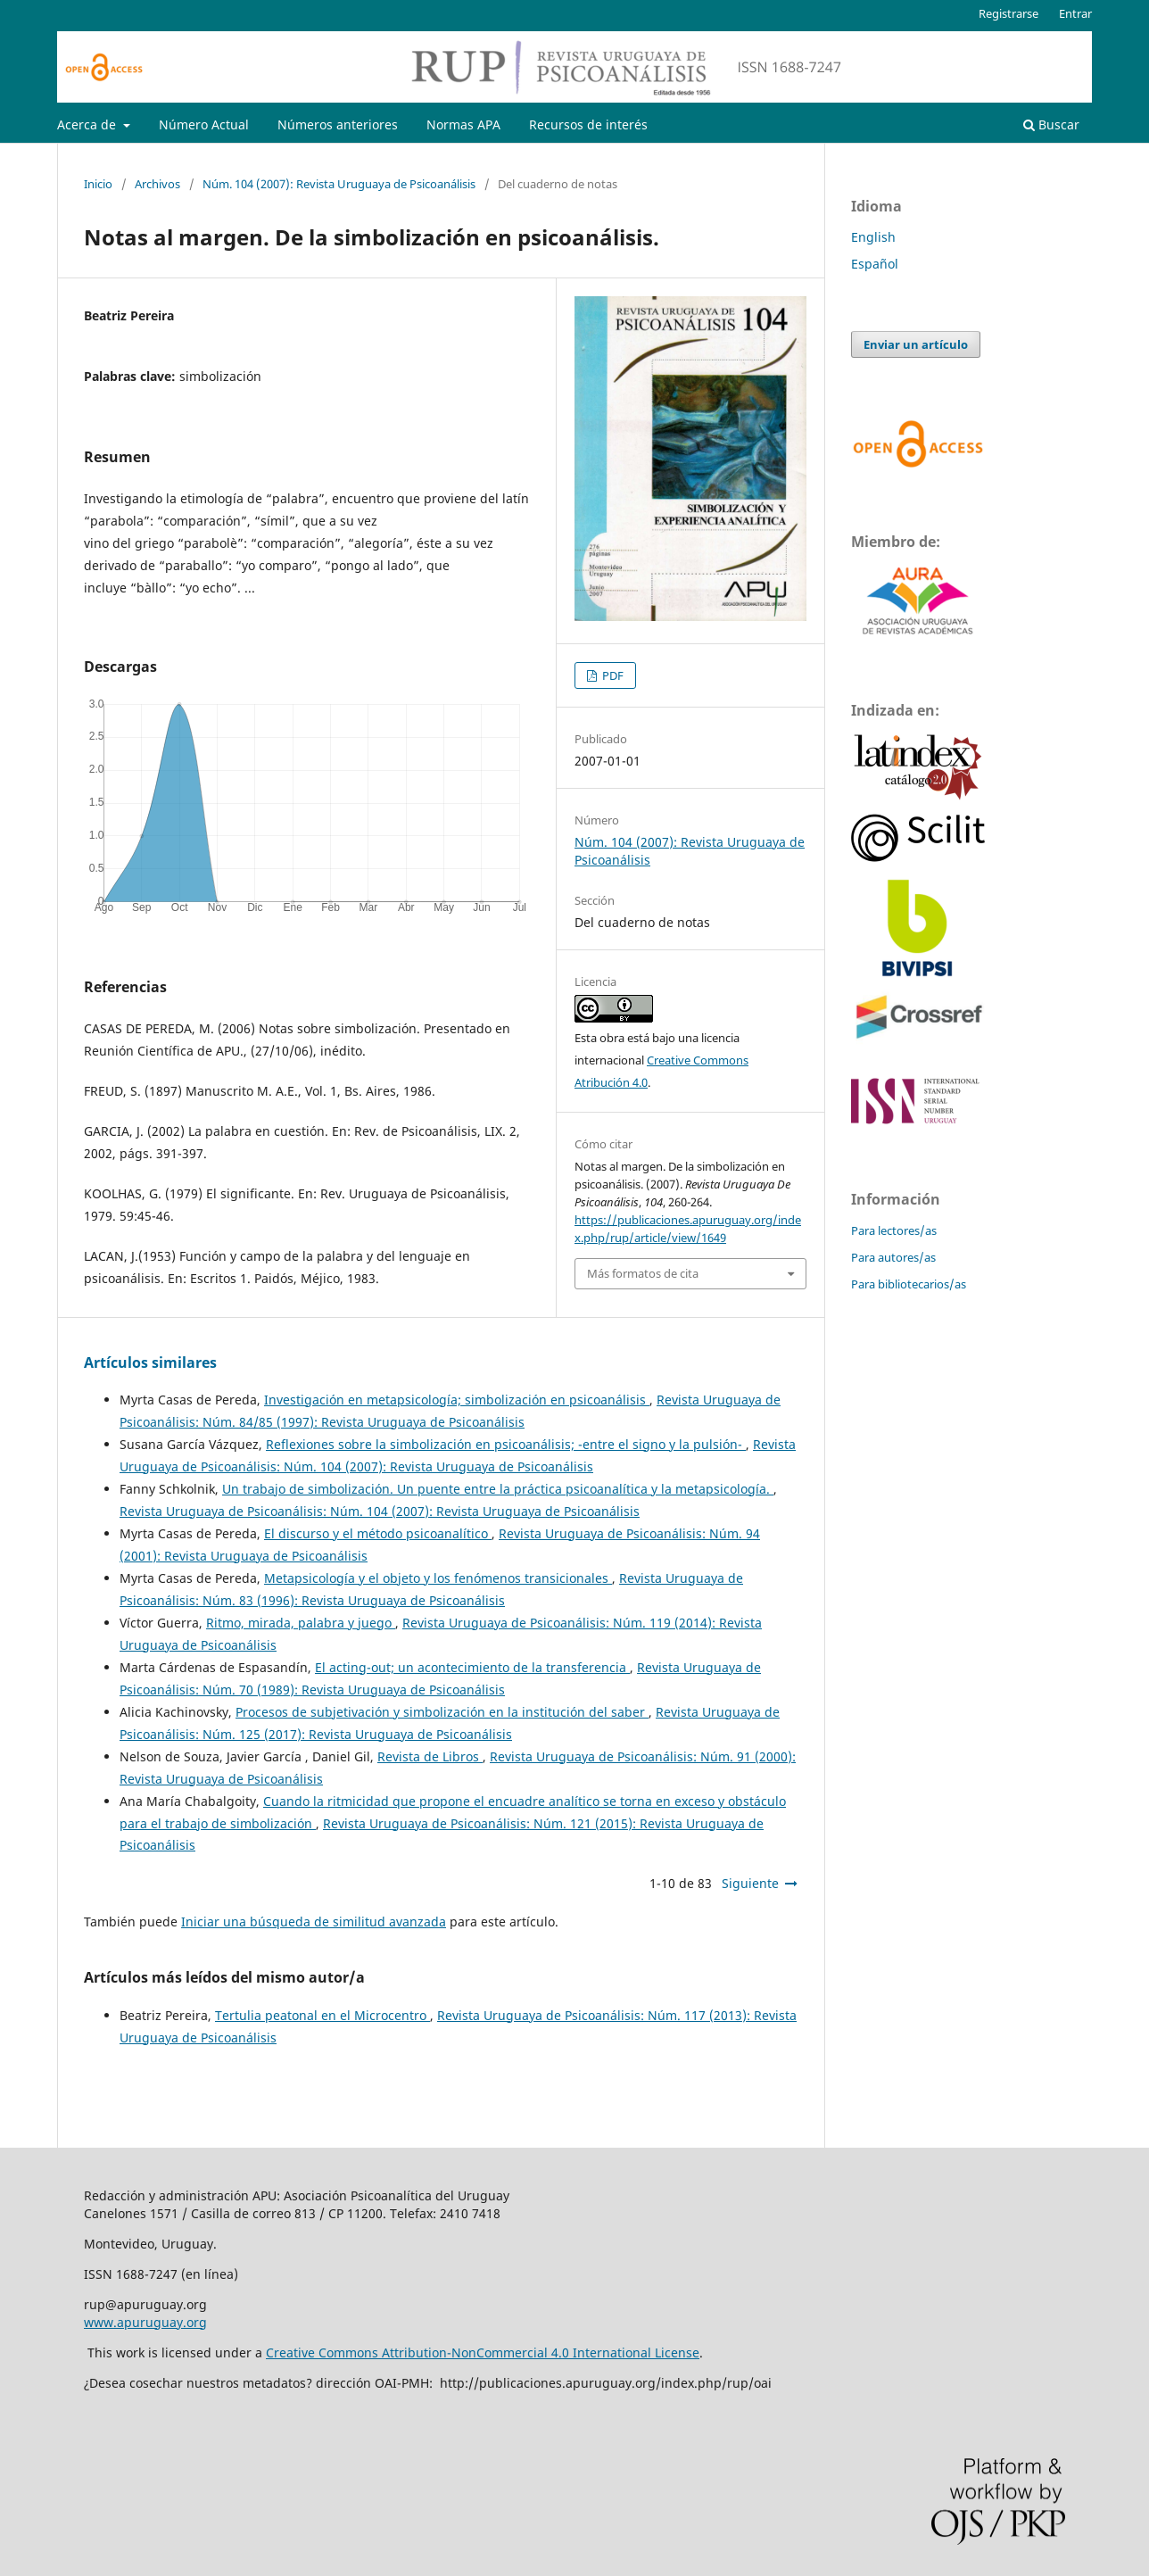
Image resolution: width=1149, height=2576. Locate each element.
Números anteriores (337, 124)
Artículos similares (150, 1362)
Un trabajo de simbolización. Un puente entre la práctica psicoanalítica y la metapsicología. (497, 1488)
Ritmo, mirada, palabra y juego (300, 1622)
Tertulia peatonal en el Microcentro (322, 2015)
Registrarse (1008, 13)
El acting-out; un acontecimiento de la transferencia (472, 1667)
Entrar (1075, 13)
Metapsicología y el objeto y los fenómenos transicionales (438, 1578)
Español (874, 263)
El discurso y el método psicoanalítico (378, 1533)
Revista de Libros (430, 1756)
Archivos (157, 184)
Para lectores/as (894, 1230)
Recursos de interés (588, 124)
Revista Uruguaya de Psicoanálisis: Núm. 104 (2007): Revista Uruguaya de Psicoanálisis (380, 1511)
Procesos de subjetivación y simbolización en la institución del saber (442, 1711)
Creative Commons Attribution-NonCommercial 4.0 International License (482, 2352)
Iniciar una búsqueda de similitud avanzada (313, 1921)
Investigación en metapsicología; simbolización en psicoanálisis (456, 1399)
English (873, 236)
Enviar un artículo (916, 344)
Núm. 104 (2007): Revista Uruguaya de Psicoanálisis (339, 184)
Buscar (1051, 124)
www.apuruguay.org (145, 2322)
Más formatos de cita (642, 1273)
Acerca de (88, 124)
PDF (611, 675)
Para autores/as (893, 1257)
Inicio (98, 184)
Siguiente (750, 1883)
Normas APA (463, 124)
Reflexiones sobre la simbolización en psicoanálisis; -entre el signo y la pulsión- (506, 1444)
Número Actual (204, 124)
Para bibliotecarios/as (908, 1284)
